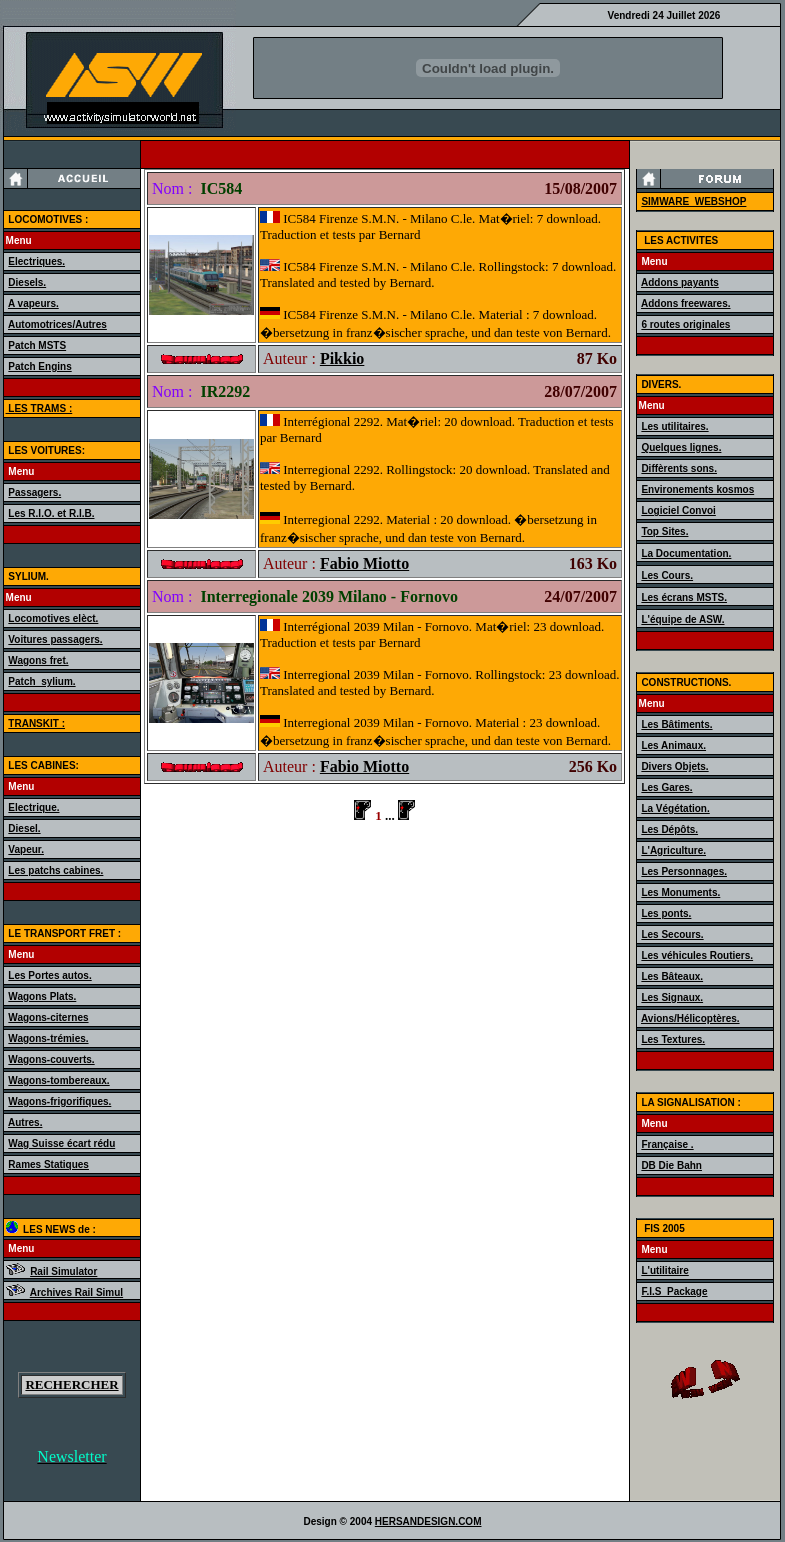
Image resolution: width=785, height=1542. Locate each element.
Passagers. (34, 492)
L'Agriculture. (673, 850)
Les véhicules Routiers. (697, 955)
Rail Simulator (63, 1271)
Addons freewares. (685, 303)
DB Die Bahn (671, 1165)
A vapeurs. (33, 303)
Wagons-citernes (48, 1017)
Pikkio (342, 358)
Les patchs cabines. (55, 870)
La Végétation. (675, 808)
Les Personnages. (684, 871)
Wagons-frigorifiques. (59, 1101)
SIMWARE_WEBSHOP (693, 201)
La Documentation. (686, 553)
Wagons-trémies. (48, 1038)
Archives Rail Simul (76, 1292)
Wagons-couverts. (51, 1059)
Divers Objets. (674, 766)
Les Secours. (672, 934)
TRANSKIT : (36, 723)
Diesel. (24, 828)
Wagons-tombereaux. (58, 1080)
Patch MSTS (37, 345)
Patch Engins (39, 366)
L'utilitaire (664, 1270)
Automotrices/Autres (57, 324)
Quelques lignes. (681, 447)
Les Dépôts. (669, 829)
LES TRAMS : (39, 408)
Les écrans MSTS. (684, 597)
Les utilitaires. (674, 426)
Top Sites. (664, 531)
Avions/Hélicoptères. (690, 1018)
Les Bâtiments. (676, 724)
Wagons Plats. (42, 996)
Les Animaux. (673, 745)
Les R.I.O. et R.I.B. (51, 513)
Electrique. (33, 807)
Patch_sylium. (41, 681)
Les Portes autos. (49, 975)
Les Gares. (666, 787)
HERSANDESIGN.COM (428, 1521)
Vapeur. (26, 849)
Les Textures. (673, 1039)
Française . (667, 1144)
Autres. (25, 1122)
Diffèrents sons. (679, 468)
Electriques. (36, 261)
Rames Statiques (48, 1164)
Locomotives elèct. (53, 618)
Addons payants (680, 282)
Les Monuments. (680, 892)
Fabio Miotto (364, 563)
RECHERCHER (71, 1384)
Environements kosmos (697, 489)
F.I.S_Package (674, 1291)
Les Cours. (667, 575)
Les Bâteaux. (672, 976)
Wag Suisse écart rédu (61, 1143)
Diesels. (27, 282)
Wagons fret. (38, 660)
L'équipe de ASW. (682, 619)
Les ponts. (666, 913)
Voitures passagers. (55, 639)
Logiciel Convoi (678, 510)
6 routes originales (685, 324)
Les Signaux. (672, 997)
